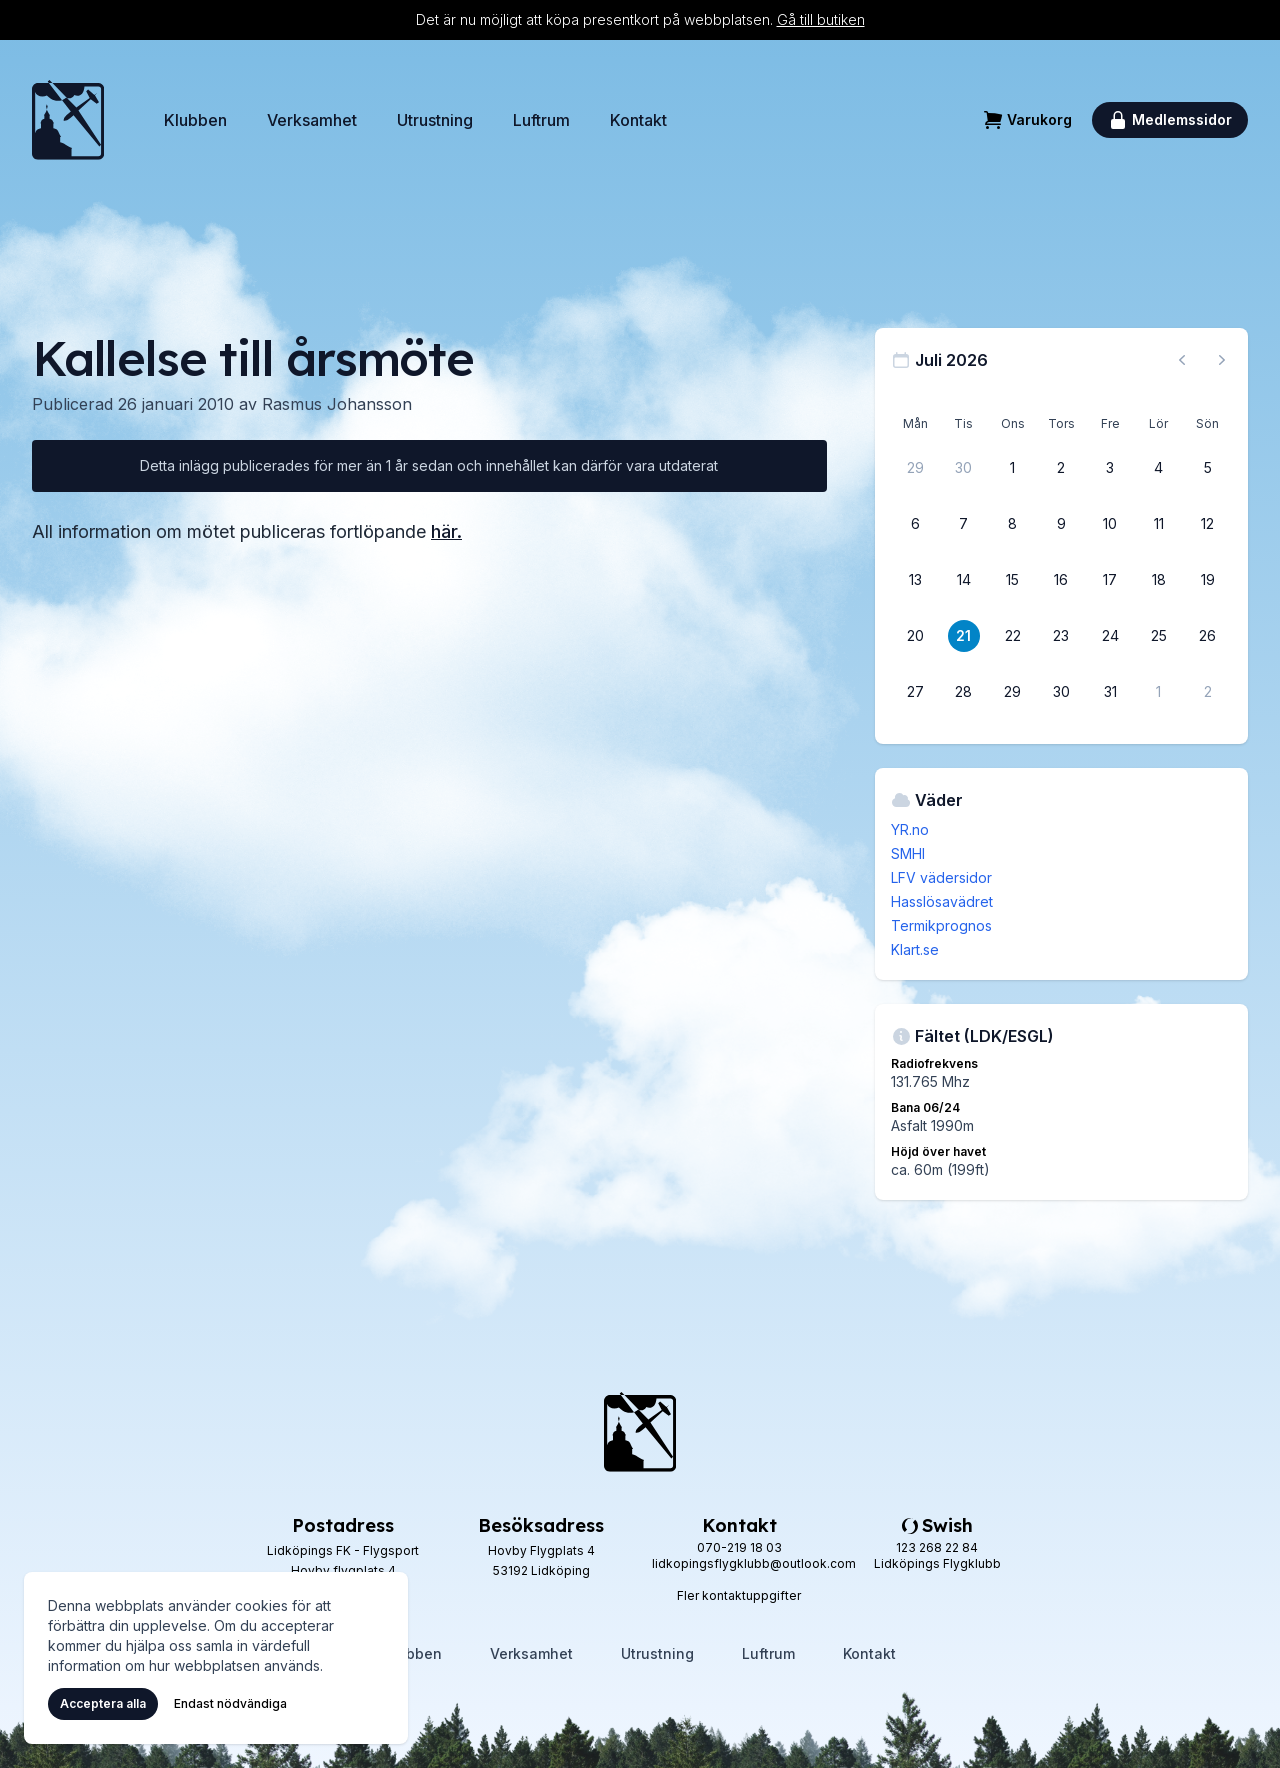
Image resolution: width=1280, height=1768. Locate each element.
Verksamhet (312, 120)
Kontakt (638, 120)
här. (446, 531)
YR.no (910, 829)
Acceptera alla (103, 1703)
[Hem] (68, 120)
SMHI (908, 853)
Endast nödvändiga (230, 1703)
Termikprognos (941, 925)
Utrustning (435, 120)
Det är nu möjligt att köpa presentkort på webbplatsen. (640, 19)
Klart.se (915, 949)
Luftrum (541, 120)
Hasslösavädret (942, 901)
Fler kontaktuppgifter (739, 1595)
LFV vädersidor (941, 877)
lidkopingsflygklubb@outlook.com (754, 1563)
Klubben (195, 120)
